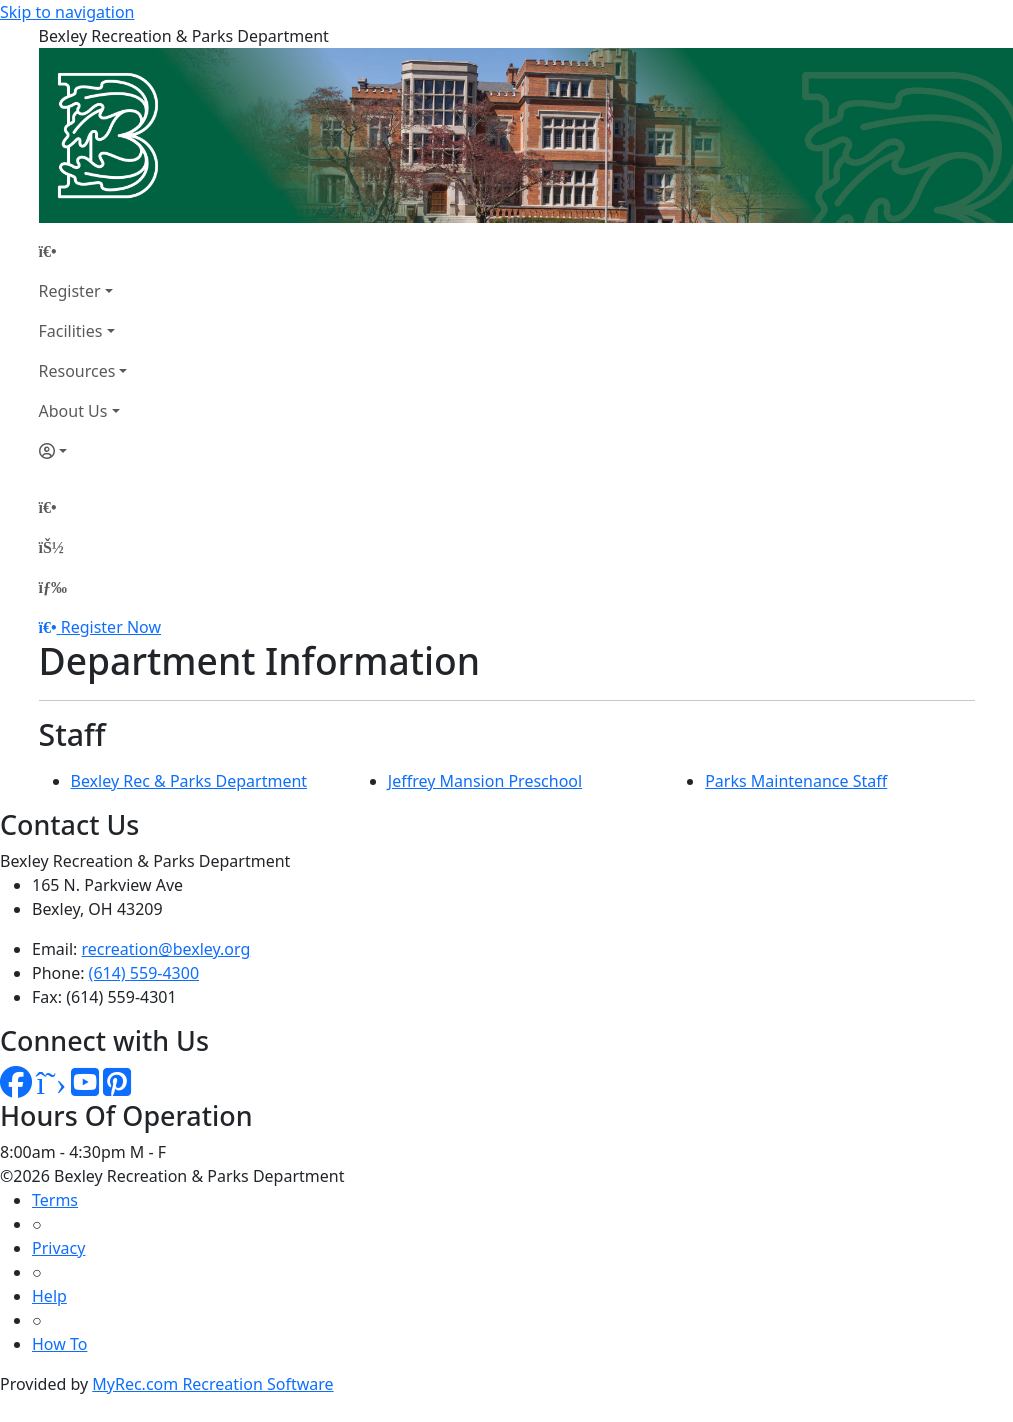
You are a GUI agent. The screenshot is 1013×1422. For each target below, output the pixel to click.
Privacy (58, 1248)
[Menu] (53, 587)
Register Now (111, 627)
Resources (77, 371)
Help (49, 1296)
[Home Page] (83, 251)
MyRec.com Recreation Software (212, 1384)
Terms (55, 1200)
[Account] (83, 451)
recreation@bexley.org (166, 949)
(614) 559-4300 (144, 973)
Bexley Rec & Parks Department (189, 781)
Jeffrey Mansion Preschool (485, 781)
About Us (73, 411)
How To (59, 1344)
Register (70, 291)
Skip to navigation (67, 12)
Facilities (71, 331)
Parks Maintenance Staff (796, 781)
